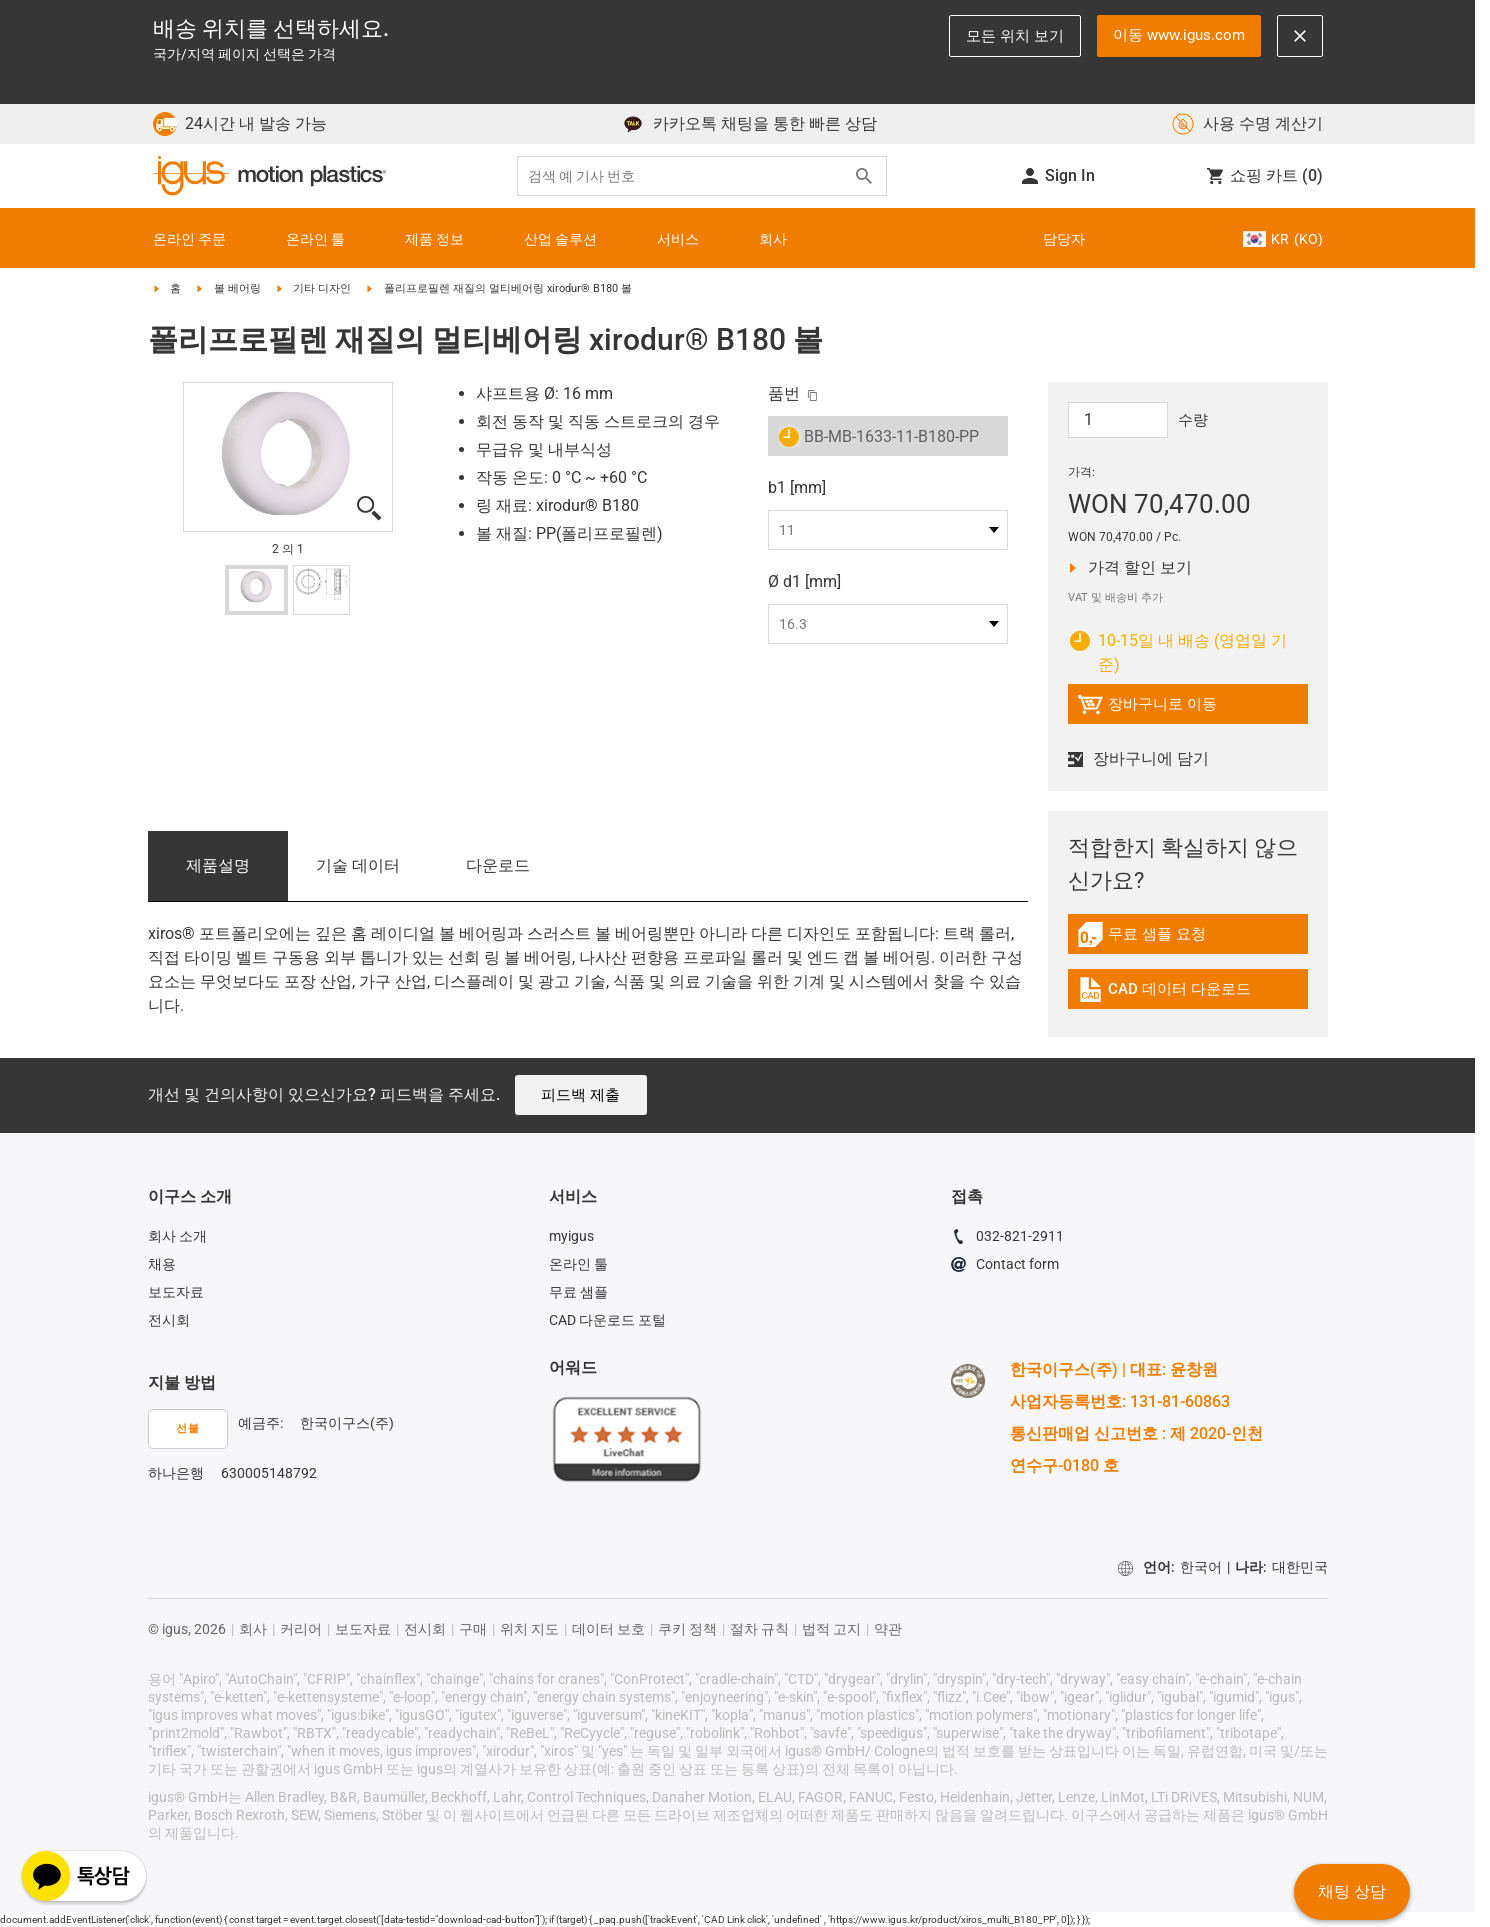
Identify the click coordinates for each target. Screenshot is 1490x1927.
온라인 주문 (189, 239)
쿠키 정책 (687, 1629)
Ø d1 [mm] (804, 581)
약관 (888, 1629)
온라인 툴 (578, 1264)
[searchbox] (686, 176)
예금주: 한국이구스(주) (316, 1423)
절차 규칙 (759, 1629)
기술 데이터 (358, 865)
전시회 (169, 1320)
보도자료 (176, 1292)
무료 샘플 (578, 1292)
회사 (773, 239)
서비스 (678, 239)
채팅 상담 (1352, 1891)
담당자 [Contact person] (1064, 239)
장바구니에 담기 (1141, 759)
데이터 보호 (608, 1629)
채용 (162, 1264)
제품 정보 (434, 239)
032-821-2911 (1007, 1239)
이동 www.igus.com (1179, 35)
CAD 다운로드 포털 (607, 1320)
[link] (1188, 941)
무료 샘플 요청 (1154, 937)
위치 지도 (529, 1629)
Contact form (1005, 1267)
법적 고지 (831, 1629)
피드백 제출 (580, 1095)
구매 (473, 1629)
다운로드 (498, 865)
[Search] (864, 176)
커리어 (301, 1629)
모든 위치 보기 (1015, 36)
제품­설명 (218, 865)
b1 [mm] (797, 487)
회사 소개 (177, 1236)
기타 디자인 (322, 288)
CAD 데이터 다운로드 (1164, 992)
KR (1282, 239)
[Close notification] (1300, 36)
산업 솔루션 (560, 239)
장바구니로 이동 (1147, 707)
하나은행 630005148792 (232, 1473)
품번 (784, 393)
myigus (571, 1236)
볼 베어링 (237, 288)
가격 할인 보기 (1144, 568)
